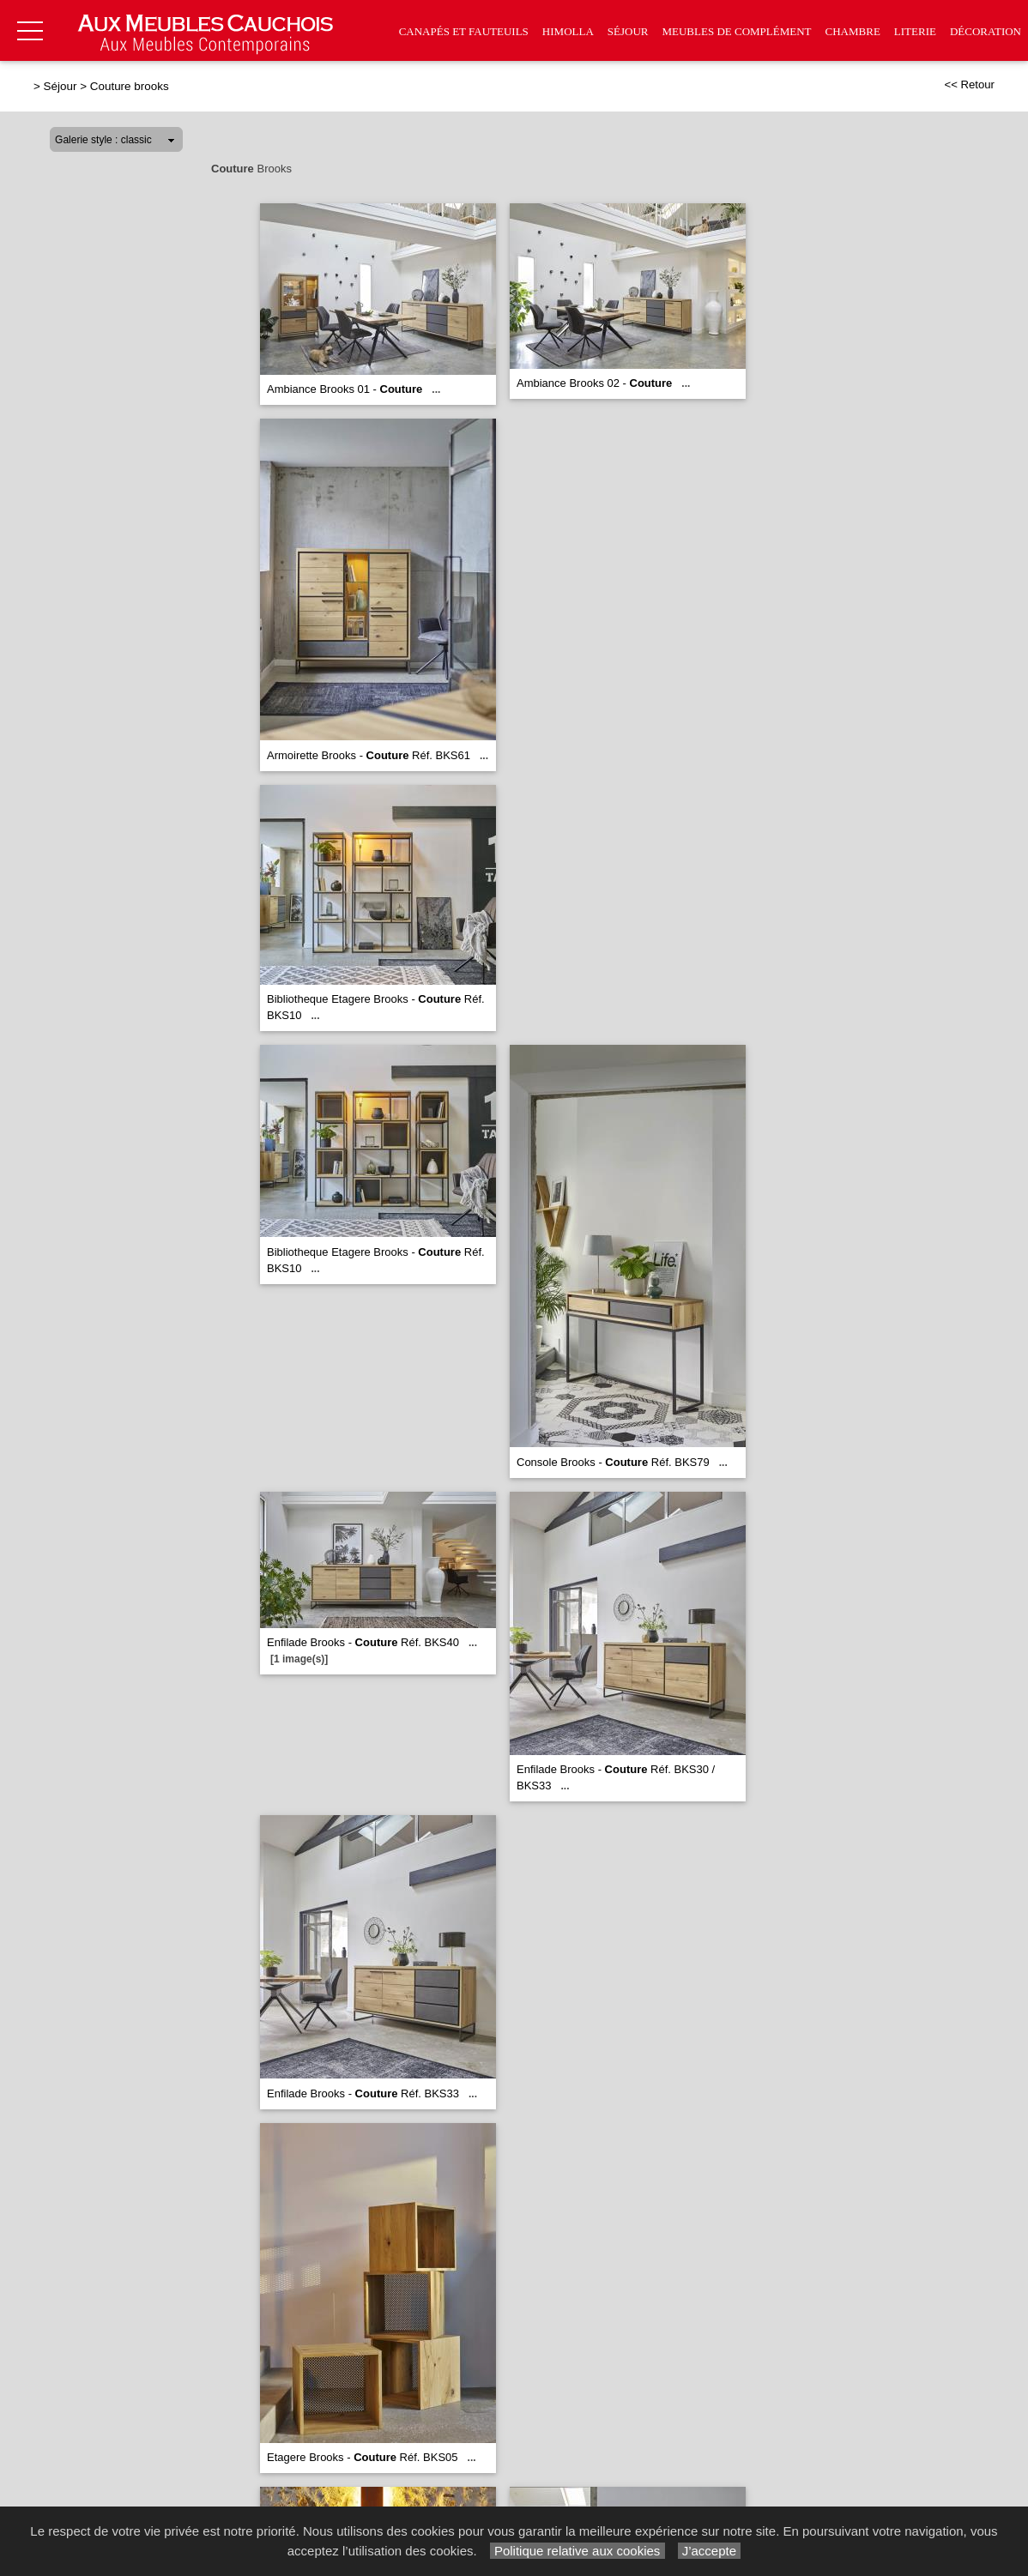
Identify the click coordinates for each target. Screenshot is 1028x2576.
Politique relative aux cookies (577, 2550)
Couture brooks (129, 86)
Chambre (852, 31)
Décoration (985, 31)
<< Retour (969, 84)
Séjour (628, 31)
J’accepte (710, 2550)
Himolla (568, 31)
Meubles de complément (736, 31)
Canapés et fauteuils (464, 31)
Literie (915, 31)
